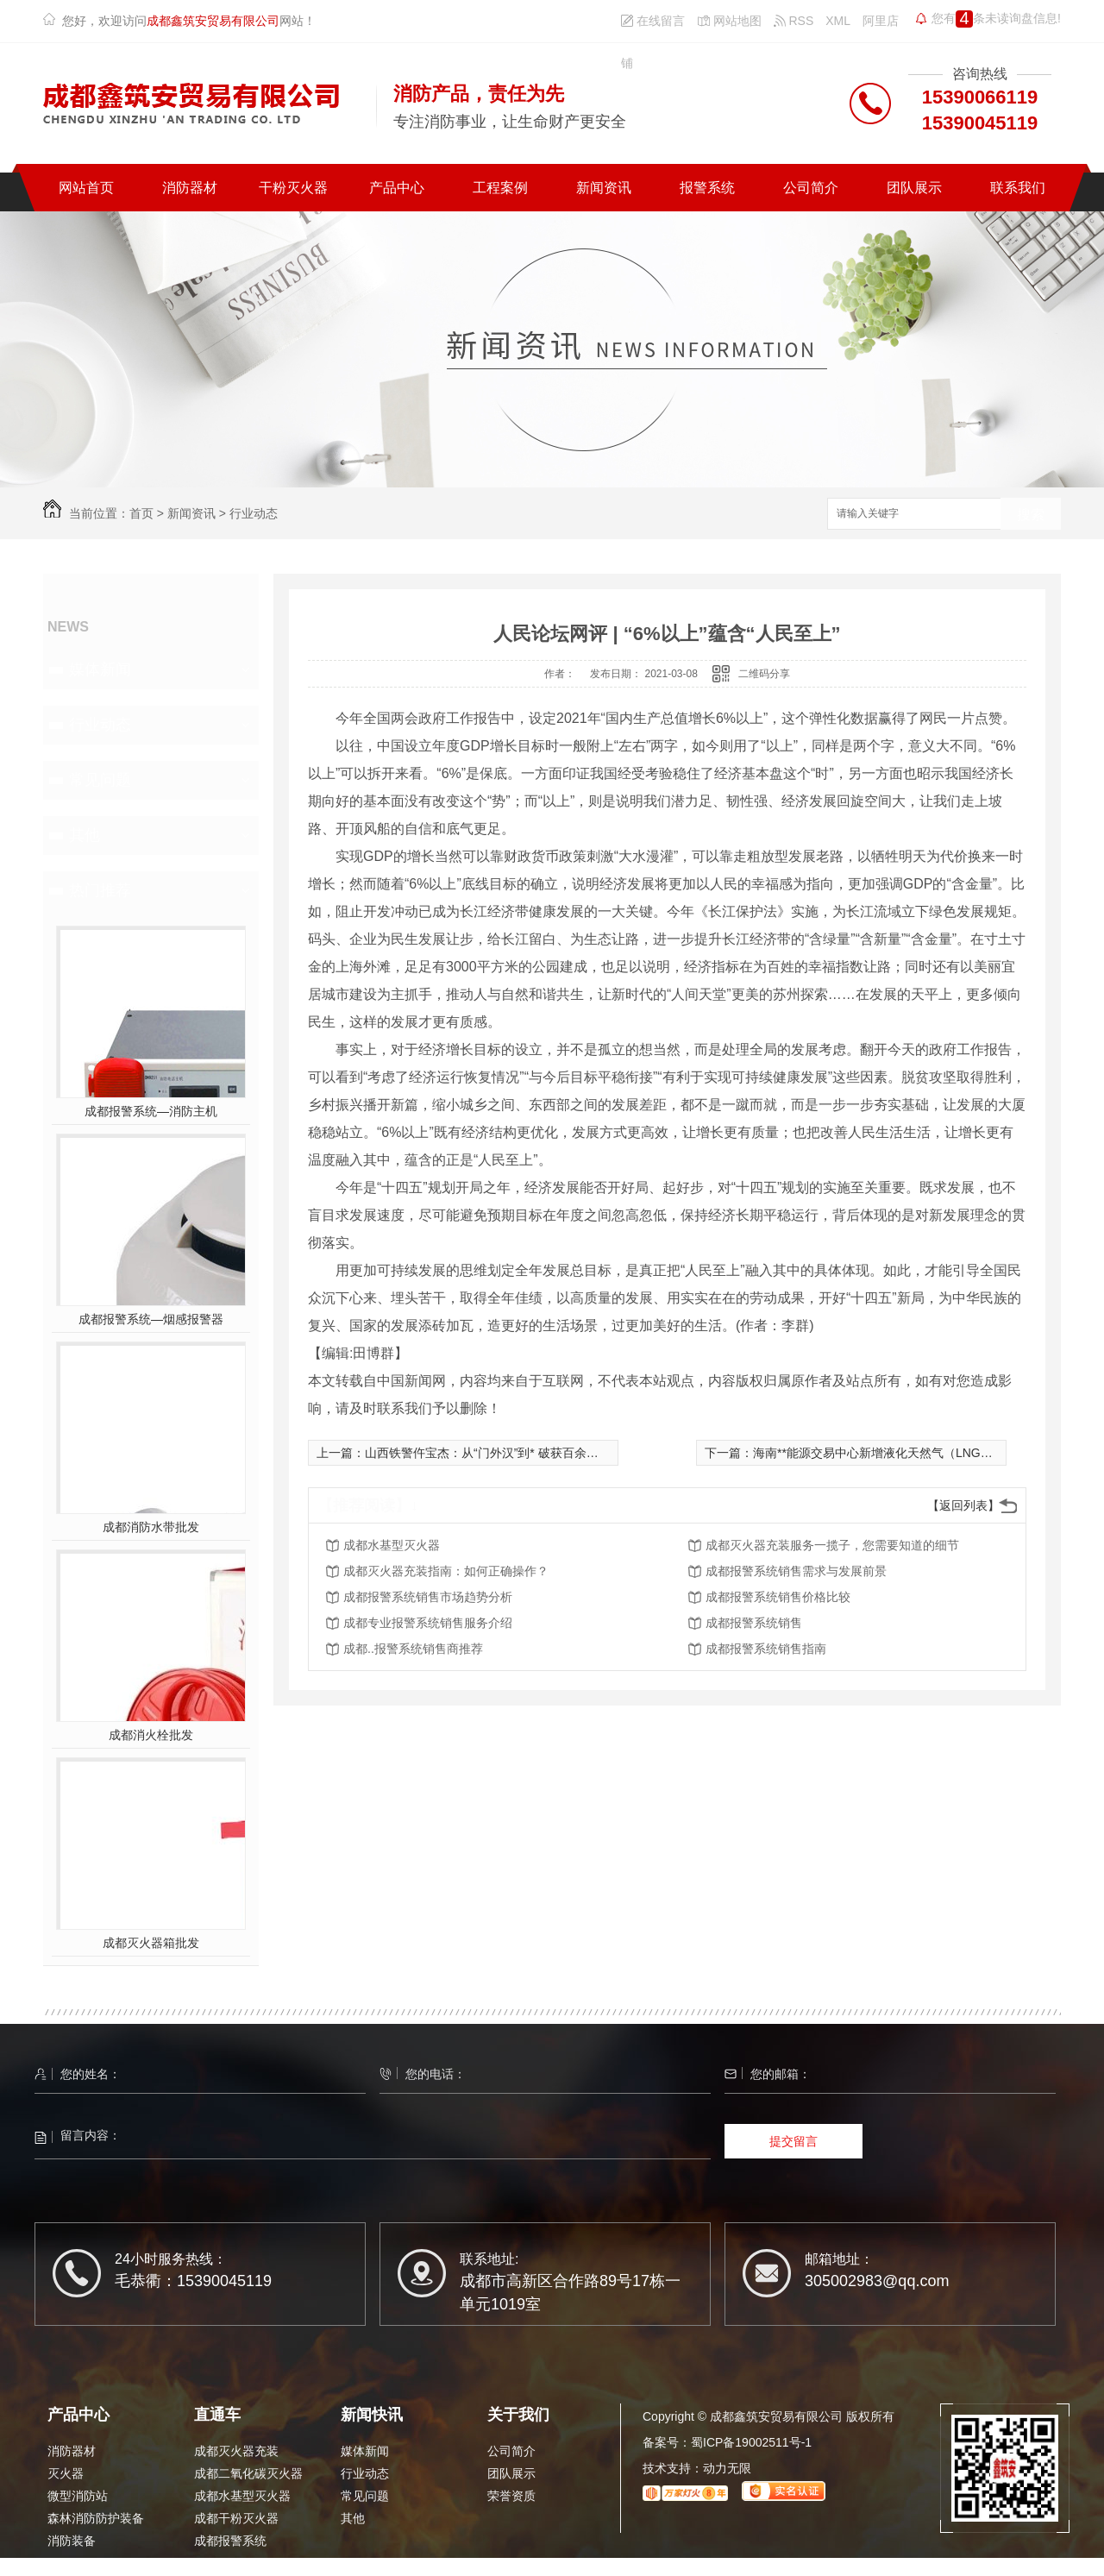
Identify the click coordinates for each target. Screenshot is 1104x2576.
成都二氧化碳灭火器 (248, 2473)
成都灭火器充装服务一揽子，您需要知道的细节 (832, 1545)
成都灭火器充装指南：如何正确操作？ (446, 1571)
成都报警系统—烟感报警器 (150, 1319)
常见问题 (100, 780)
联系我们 (1017, 187)
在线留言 (653, 21)
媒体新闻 (100, 669)
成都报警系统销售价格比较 (778, 1597)
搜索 (1030, 514)
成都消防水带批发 (151, 1527)
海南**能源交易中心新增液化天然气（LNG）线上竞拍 (897, 1453)
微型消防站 (77, 2496)
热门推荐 (100, 890)
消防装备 (71, 2541)
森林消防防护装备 (95, 2518)
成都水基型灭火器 (391, 1545)
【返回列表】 (963, 1505)
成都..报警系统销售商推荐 (413, 1649)
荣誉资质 (511, 2496)
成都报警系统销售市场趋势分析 (427, 1597)
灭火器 (65, 2473)
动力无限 (727, 2468)
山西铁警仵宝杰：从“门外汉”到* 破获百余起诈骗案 (500, 1453)
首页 (141, 513)
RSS (794, 21)
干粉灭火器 (293, 187)
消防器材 (189, 187)
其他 (84, 835)
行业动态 (253, 513)
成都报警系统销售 (754, 1623)
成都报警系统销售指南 (766, 1649)
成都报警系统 (230, 2541)
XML (837, 21)
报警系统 (707, 187)
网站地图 (729, 21)
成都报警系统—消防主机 (151, 1111)
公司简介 (810, 187)
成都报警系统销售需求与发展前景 (796, 1571)
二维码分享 (764, 674)
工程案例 (500, 187)
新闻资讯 (603, 187)
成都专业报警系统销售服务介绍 (427, 1623)
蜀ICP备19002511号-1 (751, 2442)
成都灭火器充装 (236, 2451)
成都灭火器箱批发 (151, 1943)
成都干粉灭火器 (236, 2518)
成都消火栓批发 (151, 1735)
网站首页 (86, 187)
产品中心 (396, 187)
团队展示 (914, 187)
